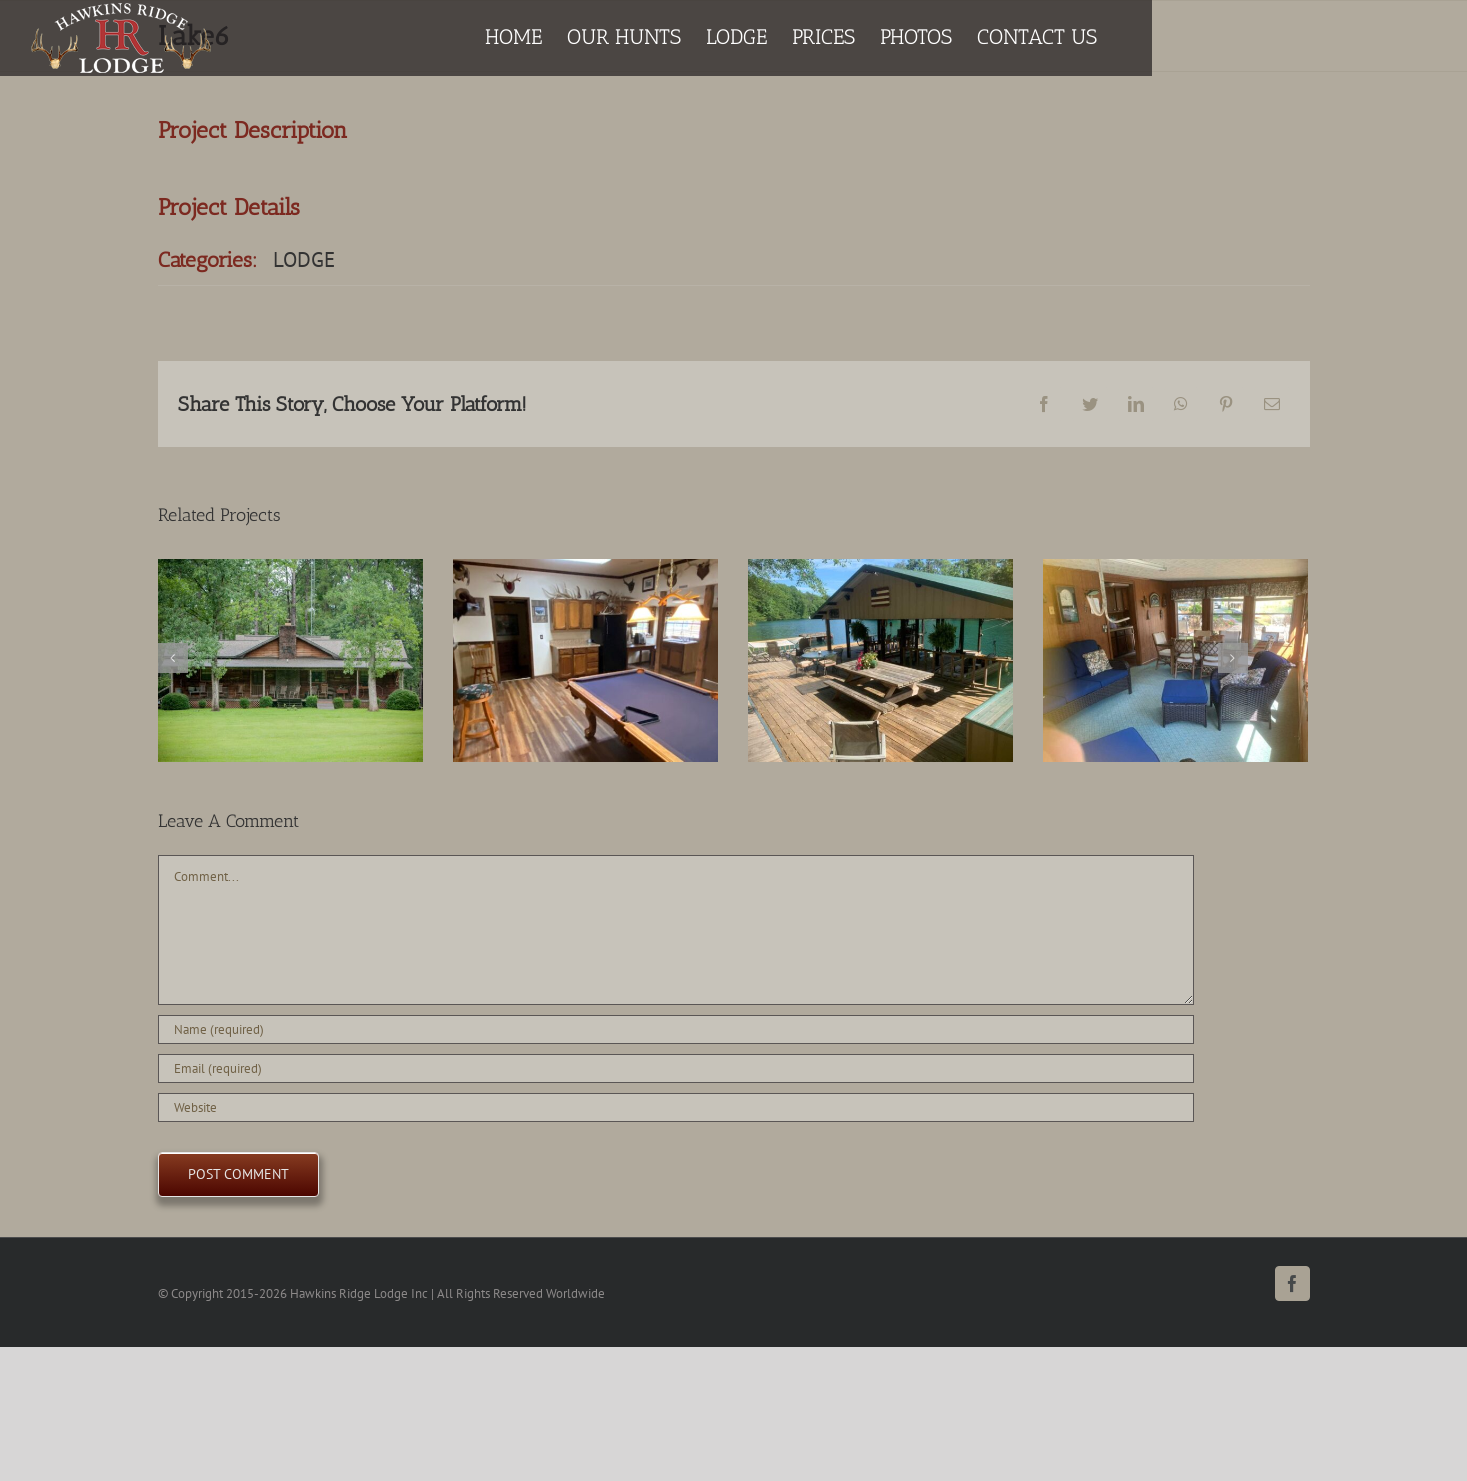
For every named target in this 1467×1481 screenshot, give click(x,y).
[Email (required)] (676, 1068)
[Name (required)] (676, 1029)
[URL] (676, 1107)
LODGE (304, 259)
